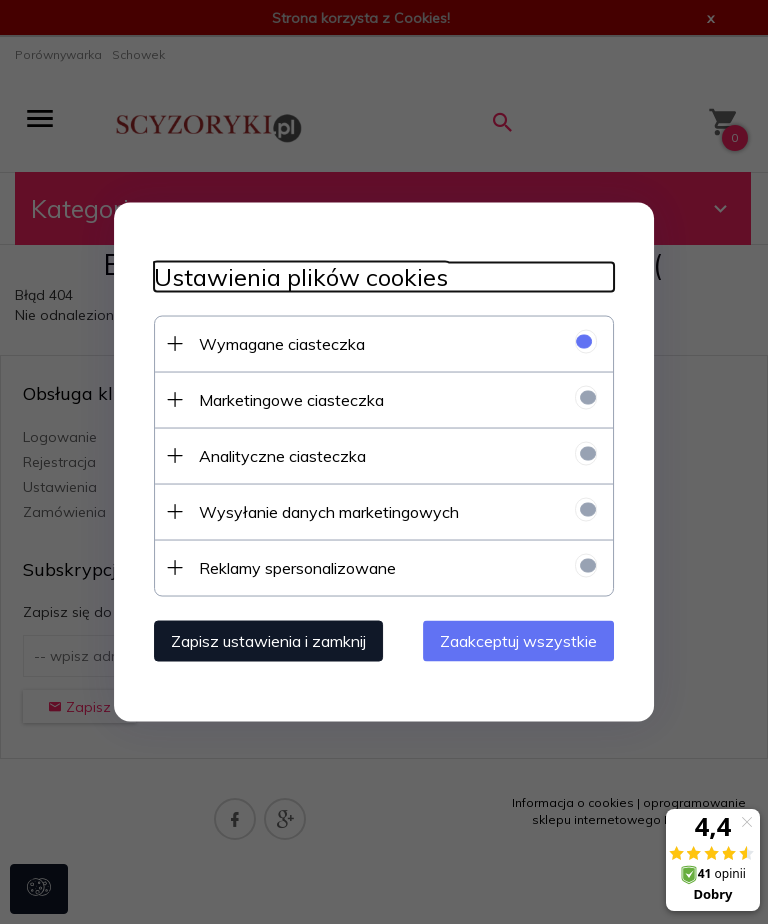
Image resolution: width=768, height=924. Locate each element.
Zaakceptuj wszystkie (518, 641)
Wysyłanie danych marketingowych (329, 512)
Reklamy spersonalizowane (297, 568)
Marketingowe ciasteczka (291, 400)
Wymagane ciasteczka (282, 344)
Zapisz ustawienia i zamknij (268, 641)
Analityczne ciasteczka (282, 456)
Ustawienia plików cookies (301, 277)
